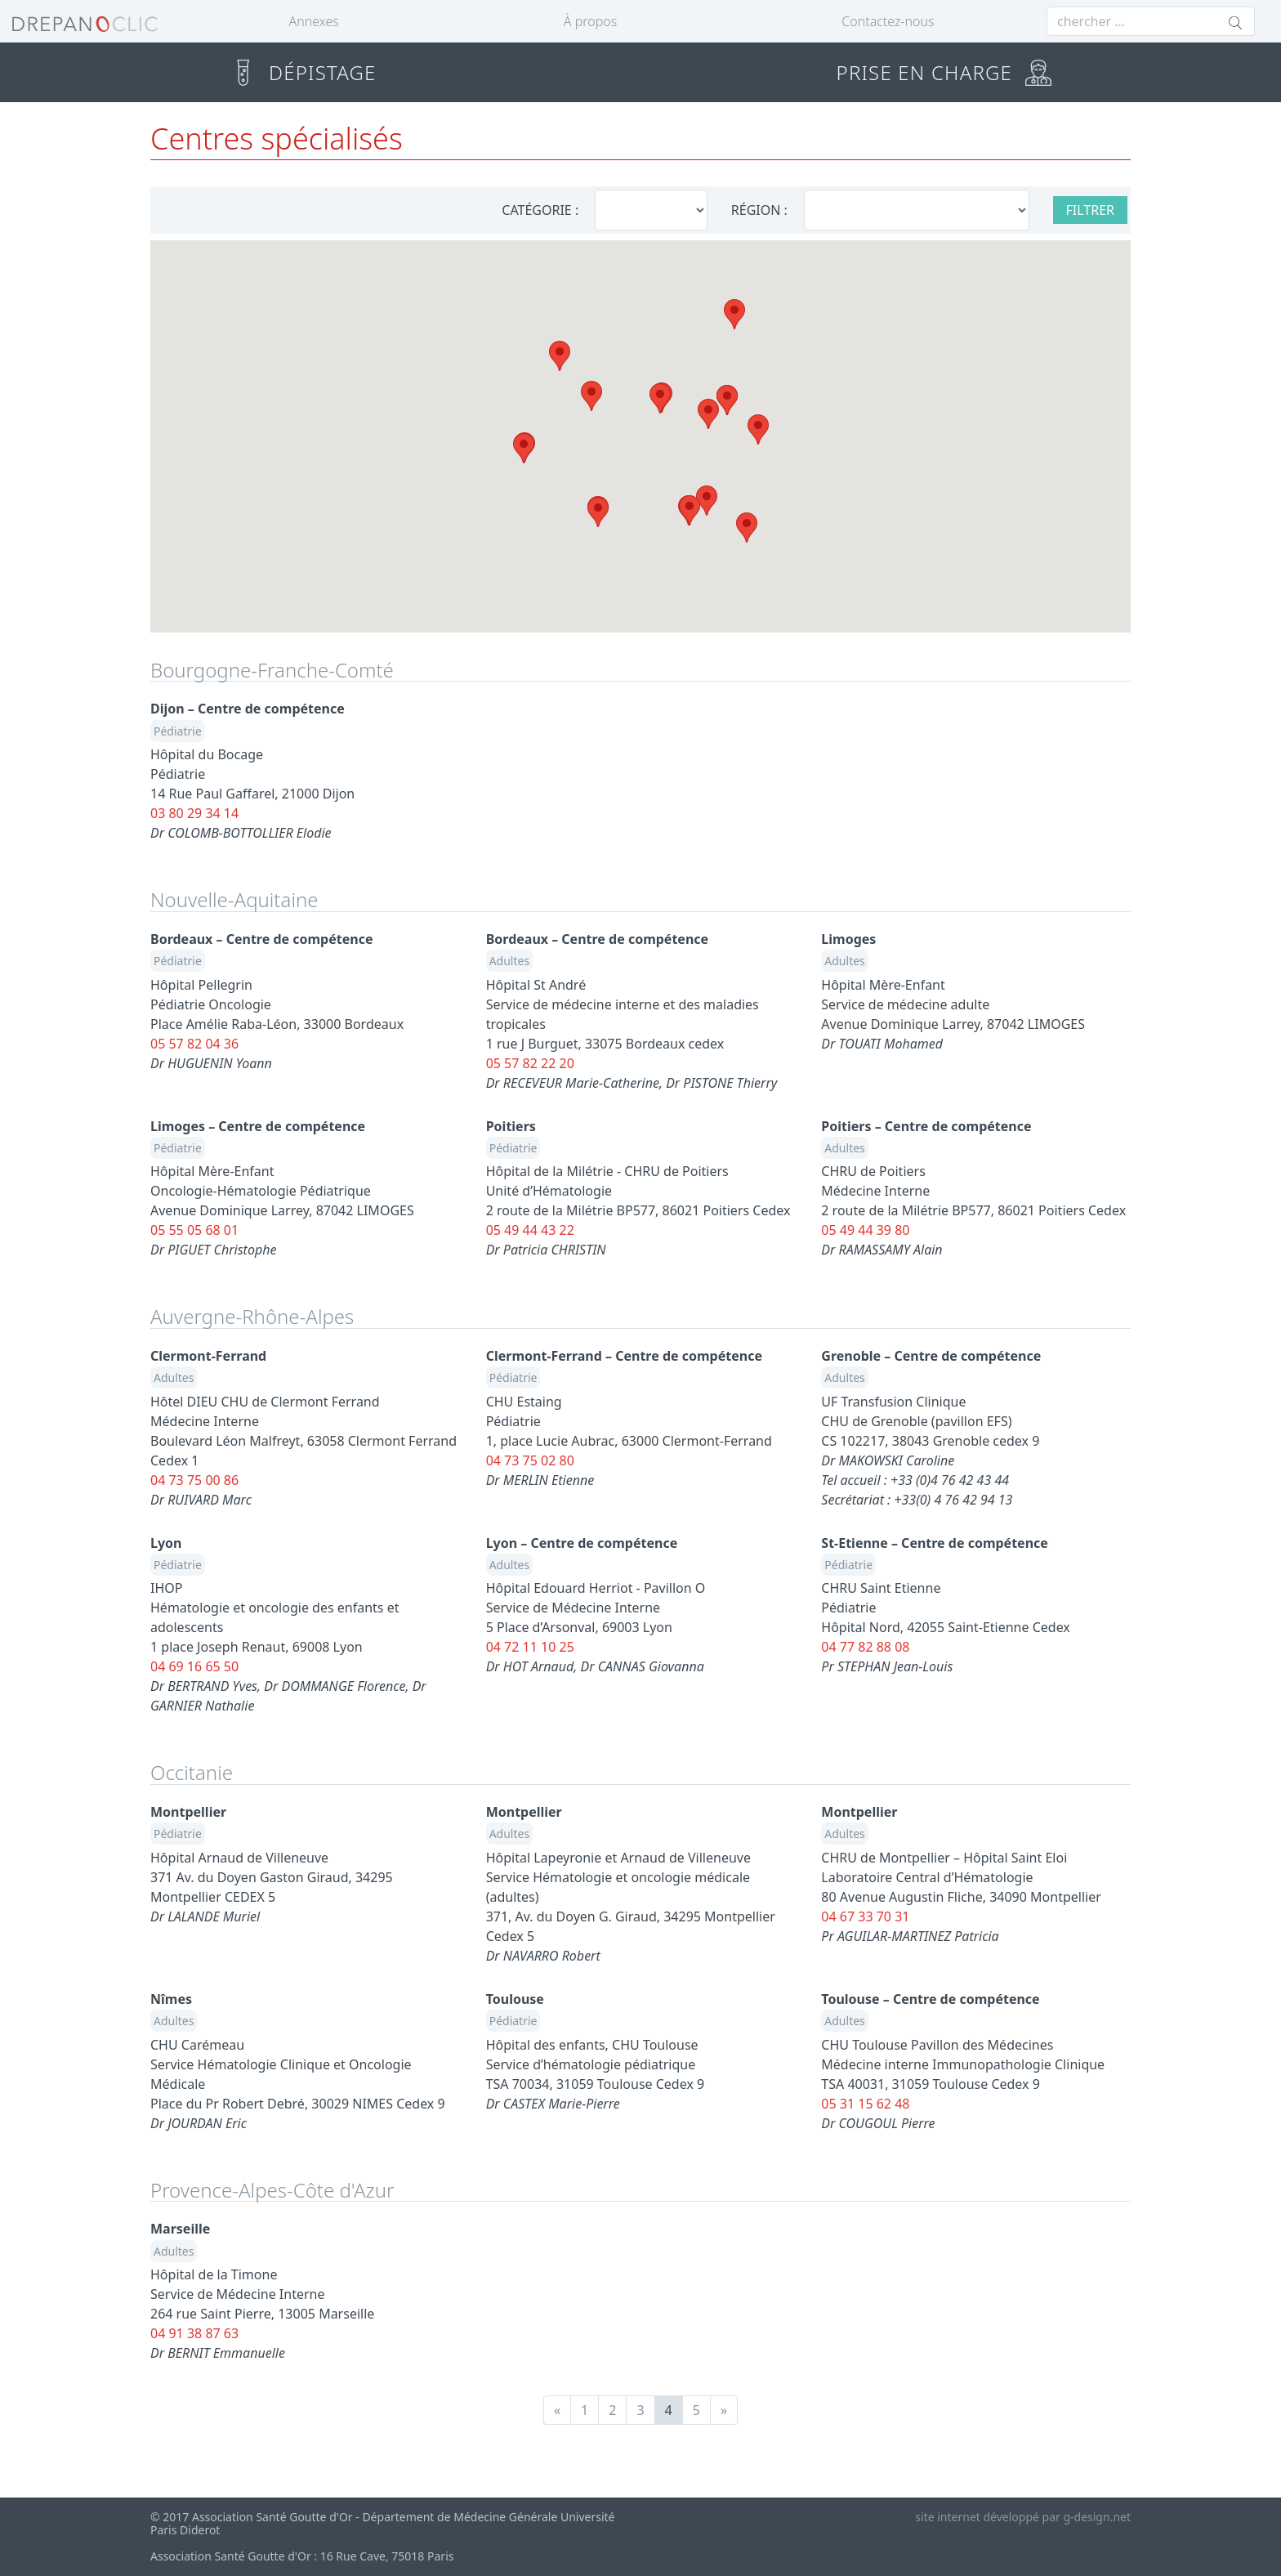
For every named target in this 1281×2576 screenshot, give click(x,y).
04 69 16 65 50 (194, 1666)
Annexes (314, 21)
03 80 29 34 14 (194, 813)
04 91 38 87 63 (194, 2333)
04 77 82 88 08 (865, 1647)
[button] (734, 314)
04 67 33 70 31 (865, 1916)
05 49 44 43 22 (530, 1230)
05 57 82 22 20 (530, 1063)
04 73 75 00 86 (194, 1480)
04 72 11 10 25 (530, 1647)
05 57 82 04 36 (194, 1044)
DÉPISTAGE (303, 72)
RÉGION (756, 210)
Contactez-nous (887, 21)
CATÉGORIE (536, 210)
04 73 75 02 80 (530, 1460)
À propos (590, 21)
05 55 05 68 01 (194, 1230)
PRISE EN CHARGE (944, 72)
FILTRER (1090, 210)
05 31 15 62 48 (865, 2104)
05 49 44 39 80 (865, 1230)
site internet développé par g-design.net (1023, 2517)
